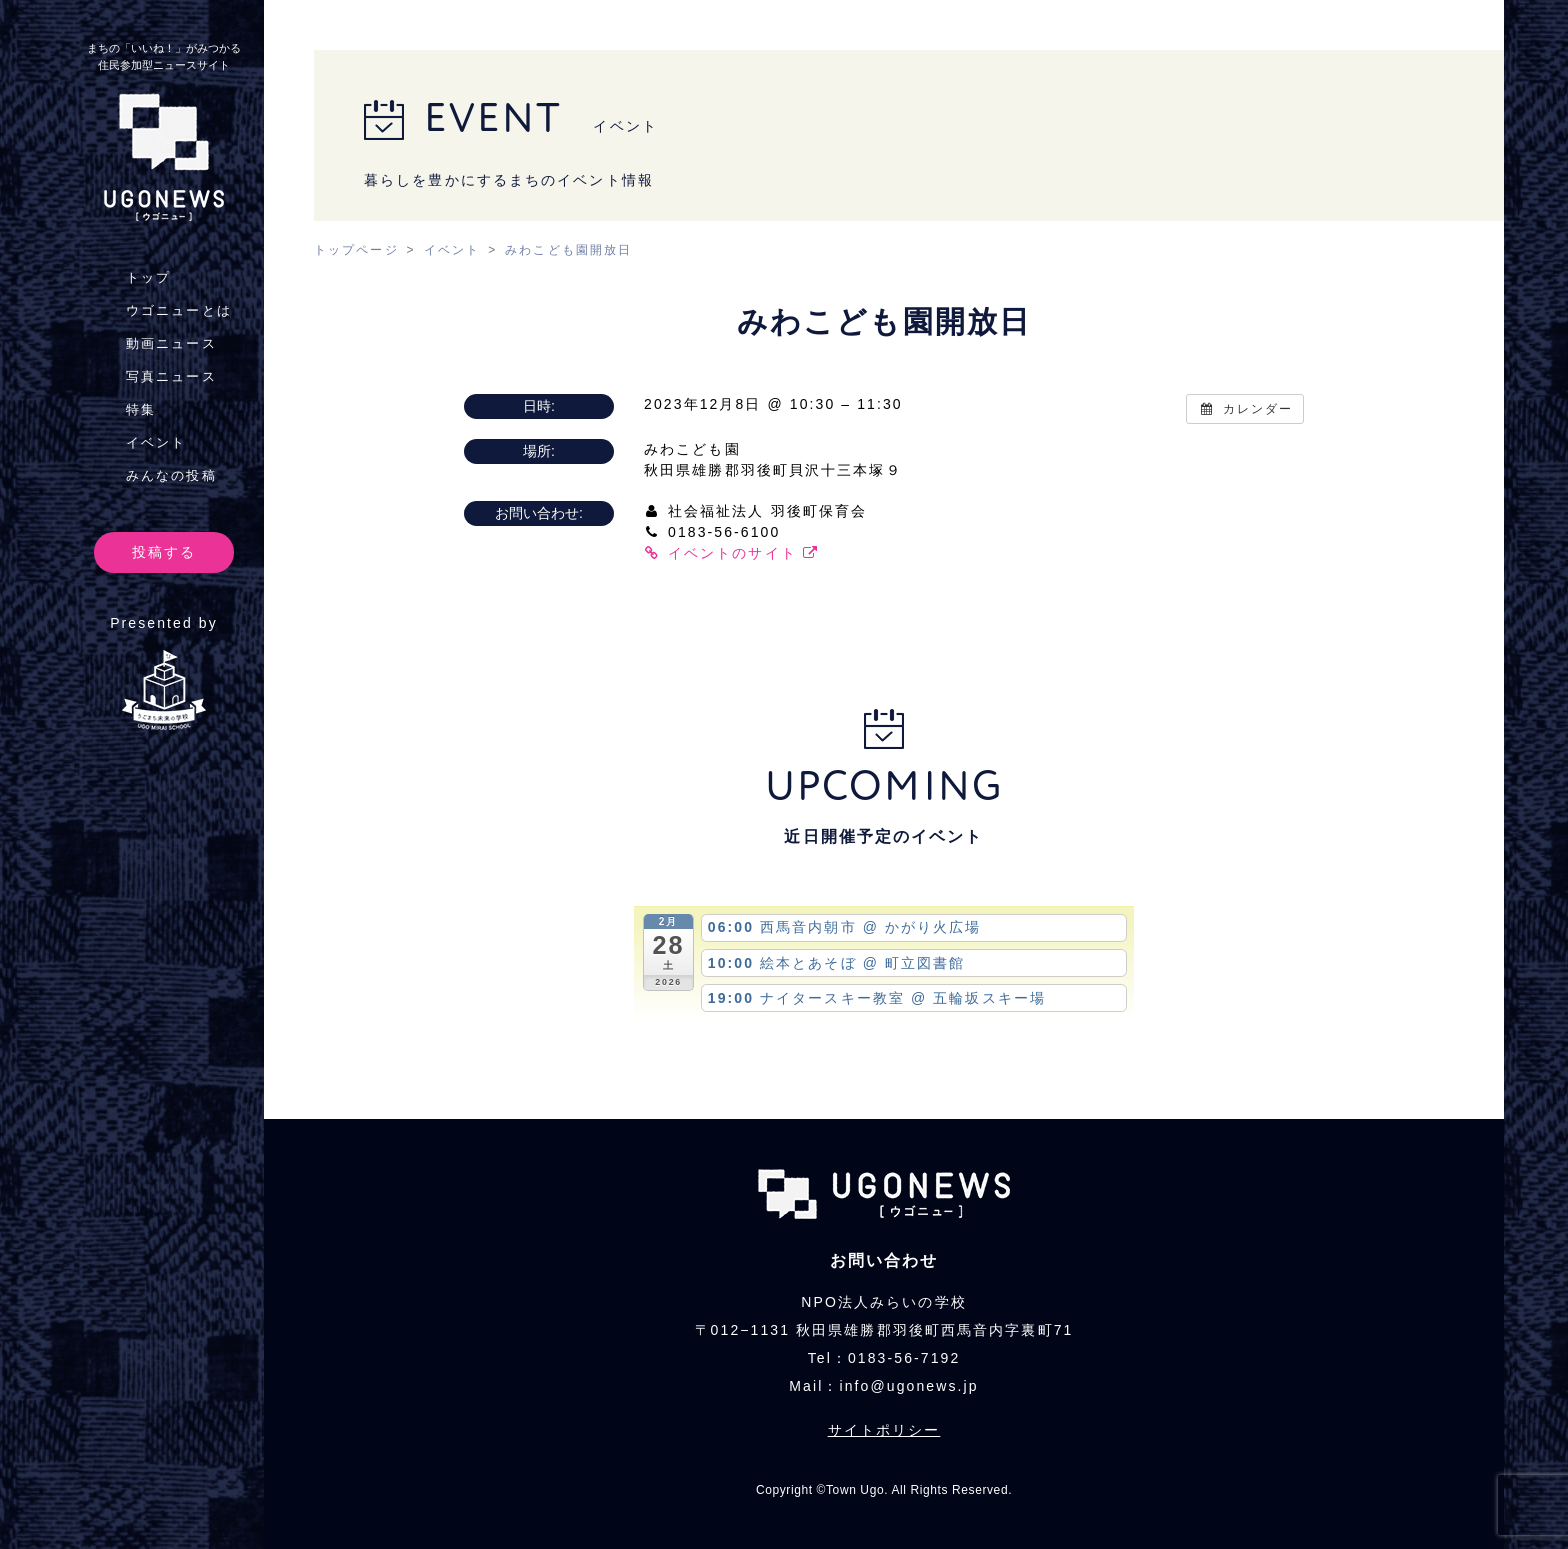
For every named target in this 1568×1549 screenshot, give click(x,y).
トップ (148, 277)
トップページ (356, 250)
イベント (156, 442)
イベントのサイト (731, 553)
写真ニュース (171, 376)
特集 (141, 409)
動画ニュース (171, 343)
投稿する (164, 552)
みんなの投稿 (171, 475)
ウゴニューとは (179, 310)
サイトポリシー (884, 1430)
